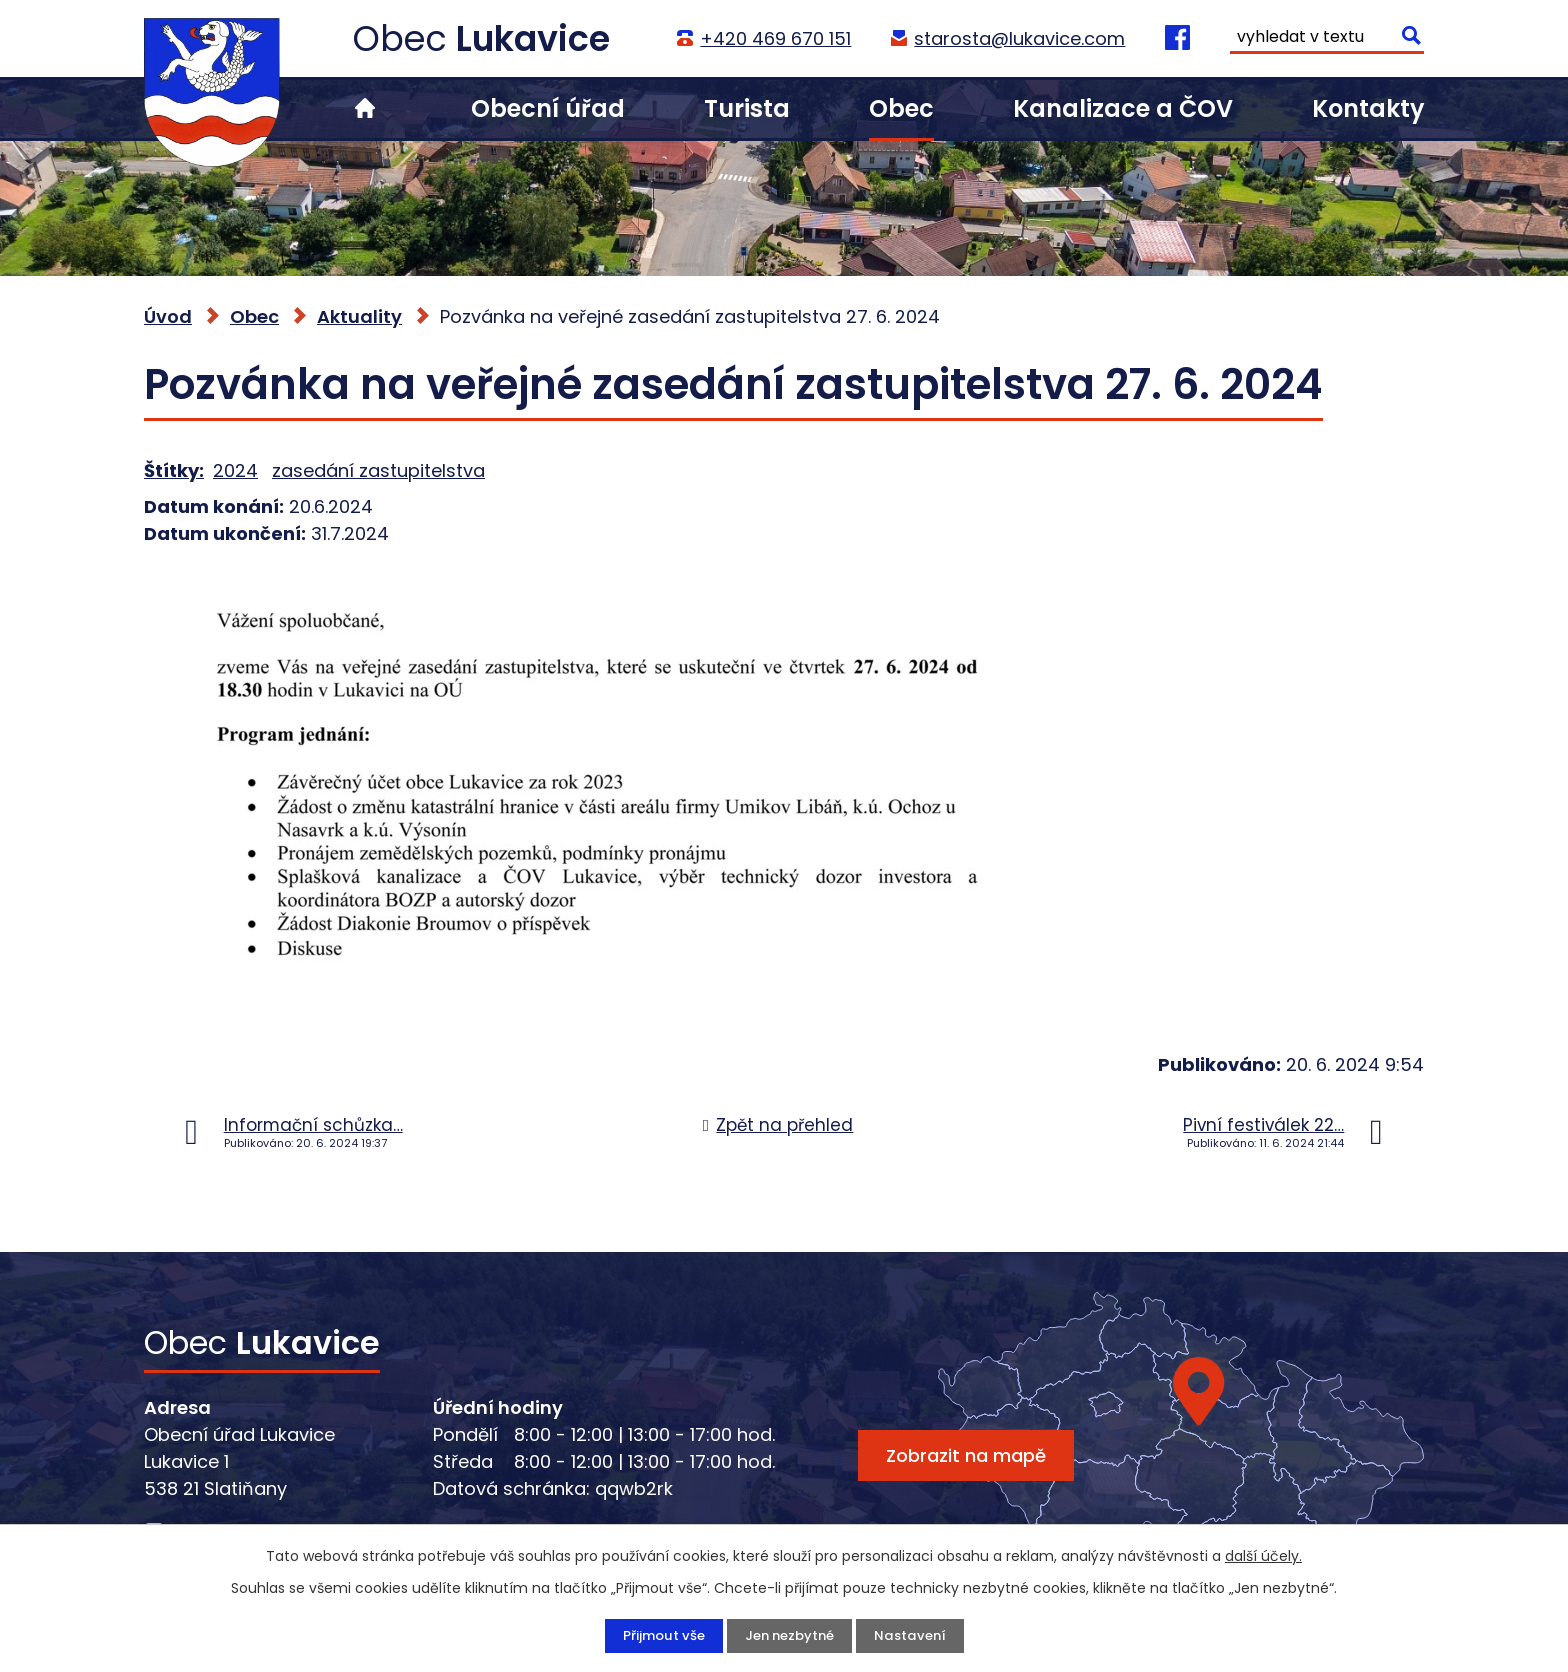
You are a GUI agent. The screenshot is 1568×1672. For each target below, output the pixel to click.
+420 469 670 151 (774, 38)
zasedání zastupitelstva (378, 470)
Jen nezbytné (789, 1635)
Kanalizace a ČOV (1123, 108)
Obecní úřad (548, 108)
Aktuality (359, 316)
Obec (901, 108)
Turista (747, 108)
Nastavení (915, 1635)
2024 (235, 470)
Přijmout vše (658, 1635)
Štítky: (174, 470)
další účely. (1263, 1555)
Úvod (365, 108)
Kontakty (1368, 108)
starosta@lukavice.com (1018, 38)
